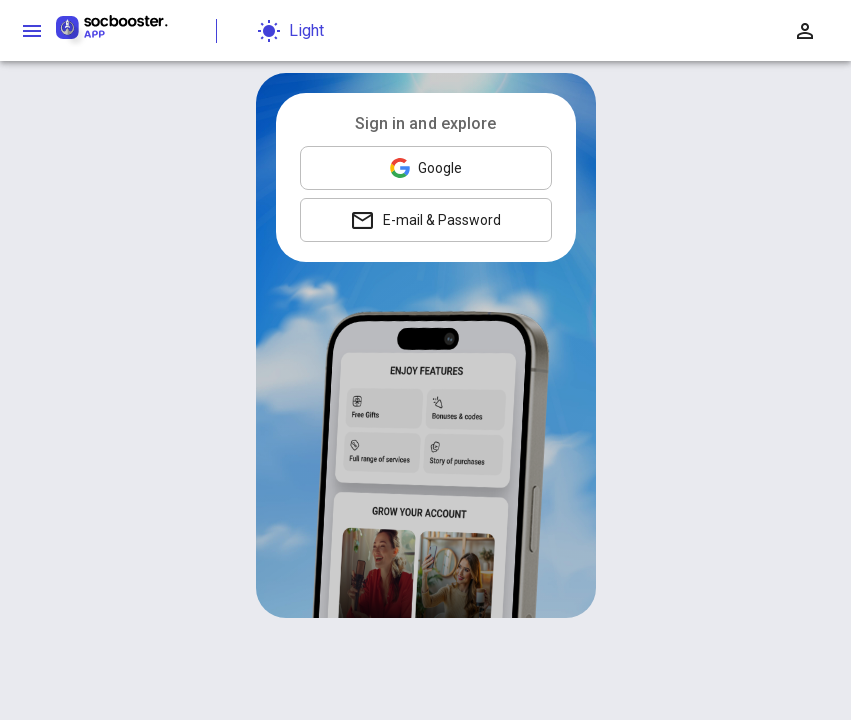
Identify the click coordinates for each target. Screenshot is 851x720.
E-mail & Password (425, 220)
